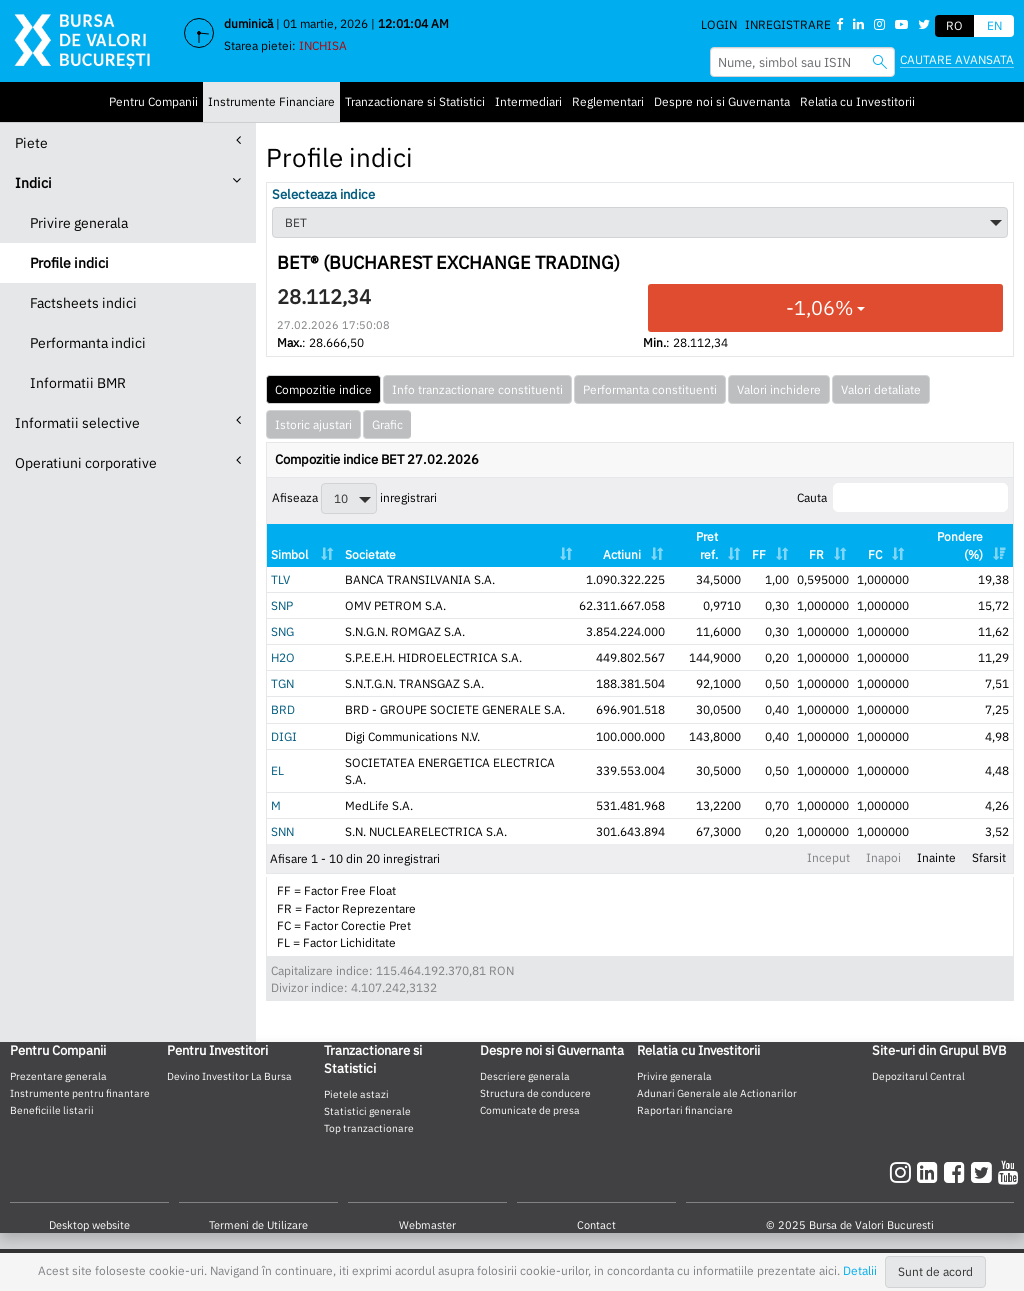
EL (277, 770)
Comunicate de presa (530, 1110)
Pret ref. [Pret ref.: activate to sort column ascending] (707, 545)
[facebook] (957, 1172)
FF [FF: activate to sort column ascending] (759, 554)
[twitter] (984, 1172)
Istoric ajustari (313, 424)
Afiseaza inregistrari (354, 498)
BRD (283, 709)
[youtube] (1008, 1172)
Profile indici (69, 263)
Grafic (387, 424)
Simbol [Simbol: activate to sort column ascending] (289, 554)
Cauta (902, 497)
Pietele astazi (356, 1094)
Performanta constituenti (650, 389)
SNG (282, 631)
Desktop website (89, 1225)
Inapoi (883, 857)
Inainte (936, 857)
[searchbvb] (880, 61)
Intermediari (528, 101)
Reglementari (608, 101)
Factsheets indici (83, 303)
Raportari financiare (685, 1110)
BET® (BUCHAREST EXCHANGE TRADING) (448, 263)
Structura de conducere (535, 1093)
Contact (596, 1225)
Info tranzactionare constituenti (477, 389)
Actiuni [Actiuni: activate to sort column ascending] (622, 554)
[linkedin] (930, 1172)
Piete (128, 142)
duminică (248, 23)
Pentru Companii (153, 101)
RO (954, 25)
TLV (280, 579)
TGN (282, 683)
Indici (128, 182)
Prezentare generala (58, 1076)
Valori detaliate (881, 389)
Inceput (828, 857)
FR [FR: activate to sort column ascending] (816, 554)
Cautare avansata (957, 59)
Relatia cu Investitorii (857, 101)
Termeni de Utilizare (258, 1225)
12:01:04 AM (413, 23)
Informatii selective (128, 422)
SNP (282, 605)
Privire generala (79, 223)
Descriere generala (525, 1076)
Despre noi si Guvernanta (722, 101)
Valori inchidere (779, 389)
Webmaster (427, 1225)
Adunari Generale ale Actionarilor (717, 1093)
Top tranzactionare (369, 1128)
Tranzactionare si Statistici (415, 101)
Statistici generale (367, 1111)
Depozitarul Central (918, 1076)
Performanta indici (88, 343)
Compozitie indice (323, 389)
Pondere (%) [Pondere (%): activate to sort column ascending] (960, 545)
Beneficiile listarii (52, 1110)
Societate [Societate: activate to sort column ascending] (370, 554)
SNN (282, 831)
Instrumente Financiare (271, 101)
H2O (283, 657)
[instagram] (903, 1172)
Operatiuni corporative (128, 462)
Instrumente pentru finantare (80, 1093)
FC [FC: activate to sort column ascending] (875, 554)
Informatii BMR (78, 383)
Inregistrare (788, 24)
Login (719, 24)
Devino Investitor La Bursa (229, 1076)
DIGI (284, 736)
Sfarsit (989, 857)
